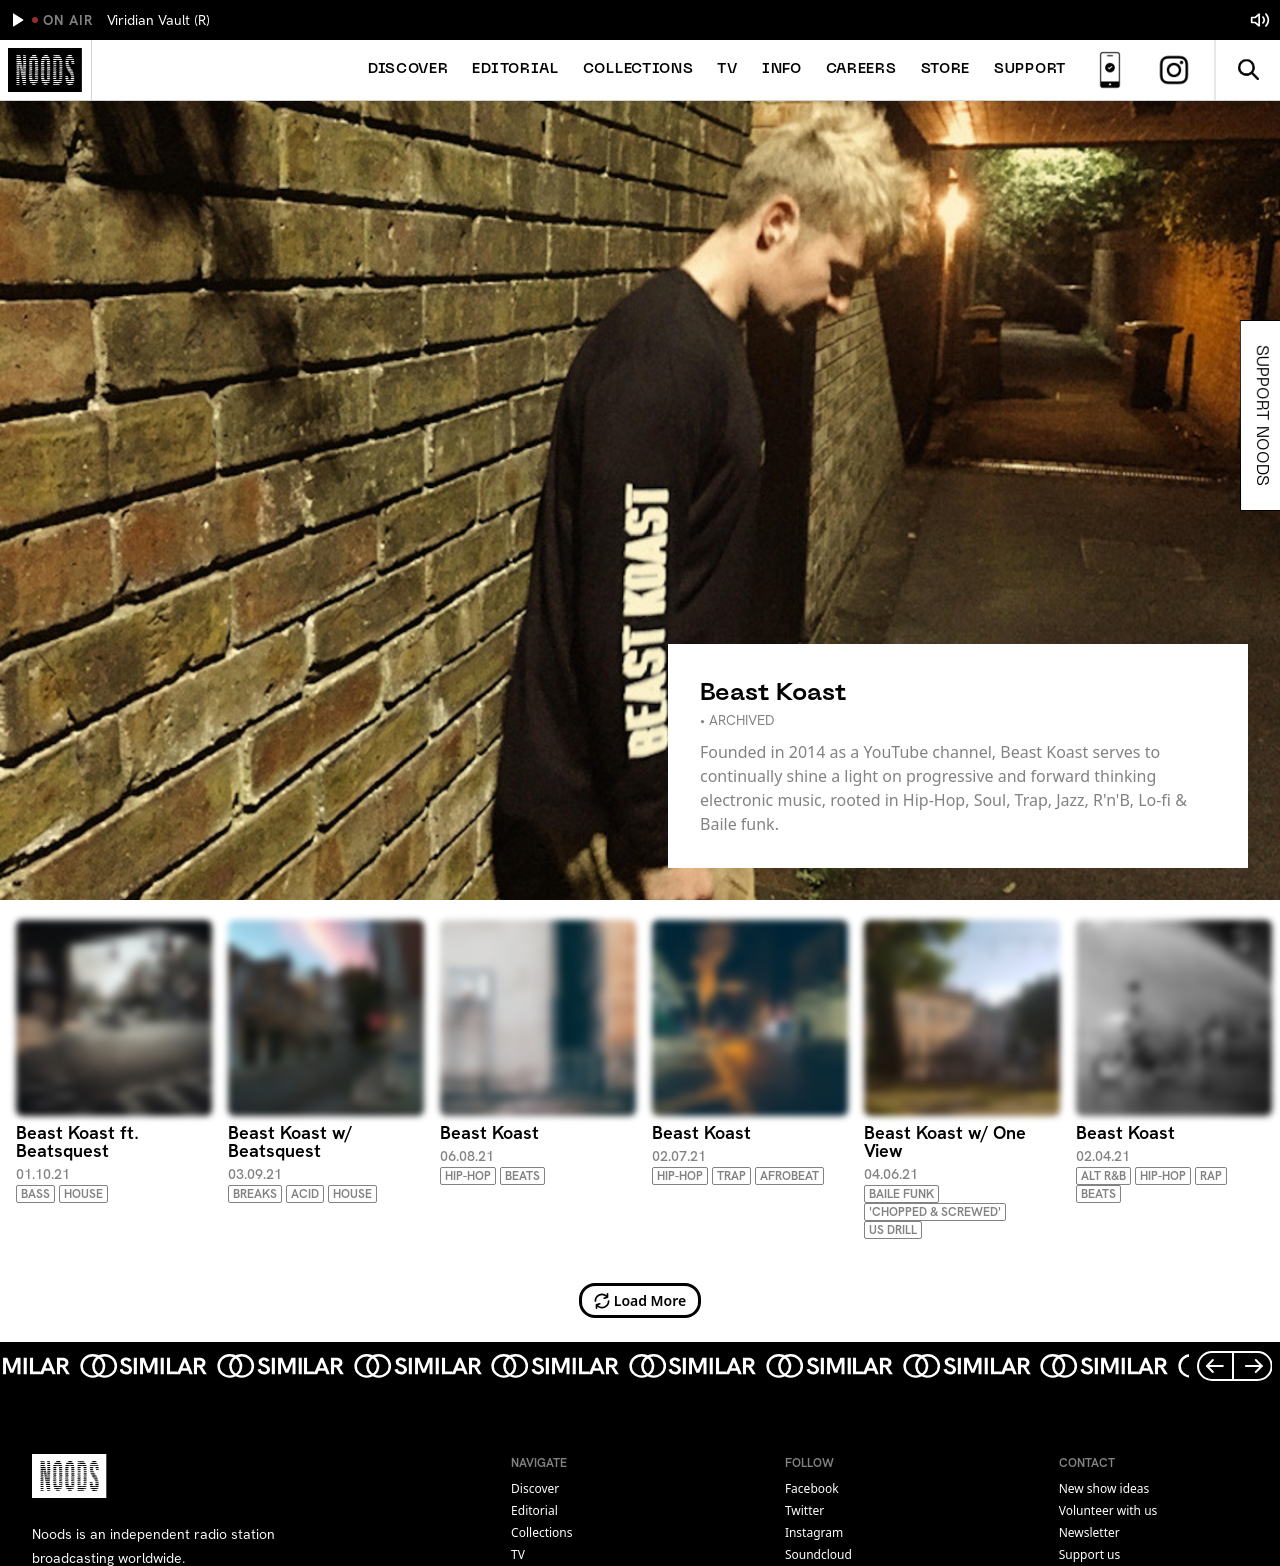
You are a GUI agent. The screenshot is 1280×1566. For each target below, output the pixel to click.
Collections (638, 69)
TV (727, 69)
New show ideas (1104, 1488)
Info (782, 69)
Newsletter (1089, 1532)
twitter (804, 1510)
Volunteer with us (1108, 1510)
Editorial (515, 69)
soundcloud (818, 1554)
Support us (1090, 1554)
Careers (861, 69)
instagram (814, 1532)
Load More (640, 1300)
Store (946, 69)
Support (1030, 69)
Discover (408, 69)
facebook (812, 1488)
